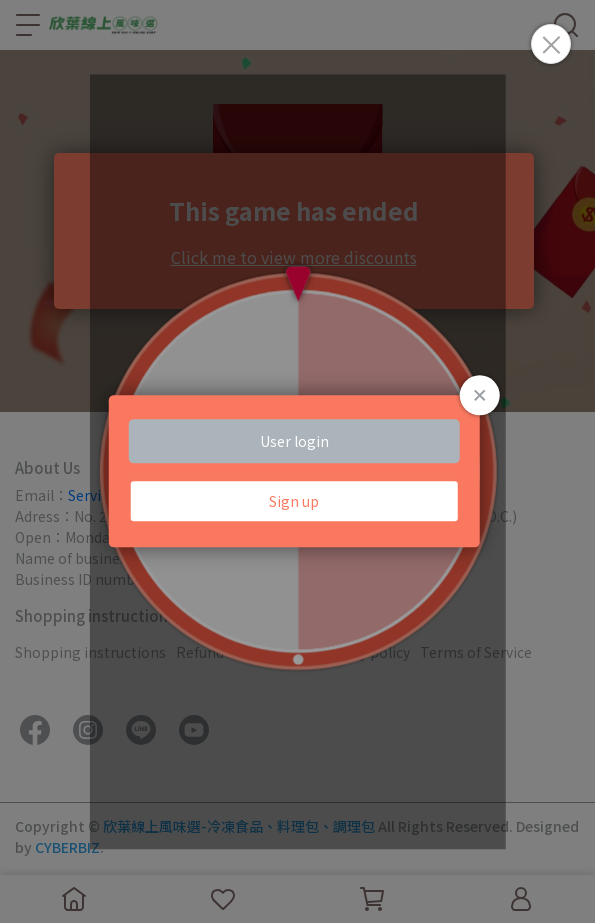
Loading (297, 471)
